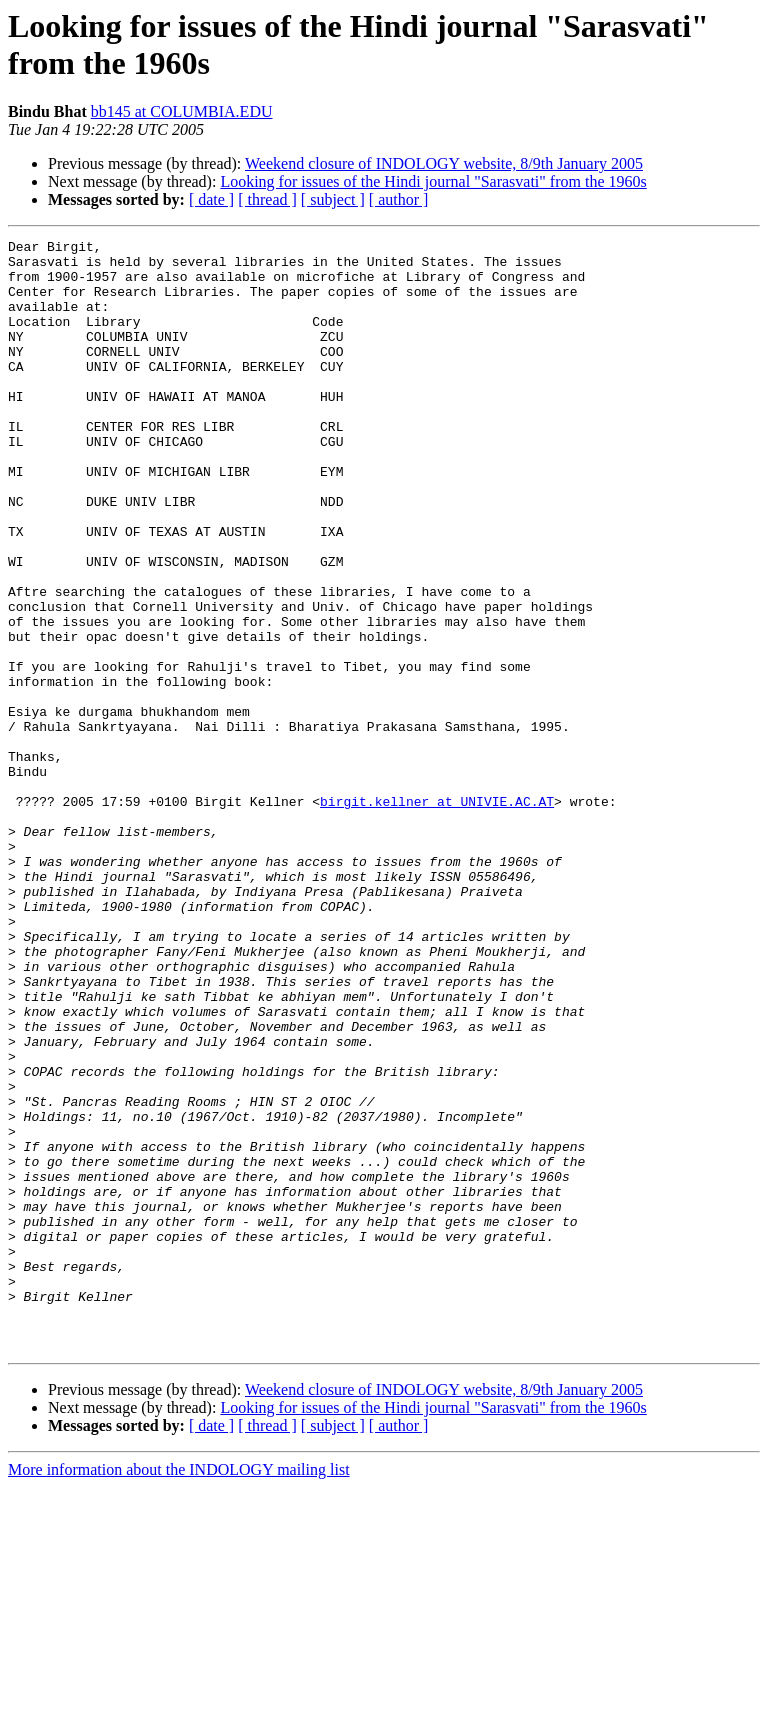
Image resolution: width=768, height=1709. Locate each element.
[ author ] (399, 199)
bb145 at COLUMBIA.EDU (182, 111)
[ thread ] (267, 199)
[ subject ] (333, 199)
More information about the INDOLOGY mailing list (179, 1691)
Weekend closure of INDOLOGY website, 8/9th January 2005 (444, 163)
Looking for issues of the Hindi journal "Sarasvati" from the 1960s (433, 181)
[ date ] (211, 199)
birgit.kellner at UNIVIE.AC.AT (437, 915)
